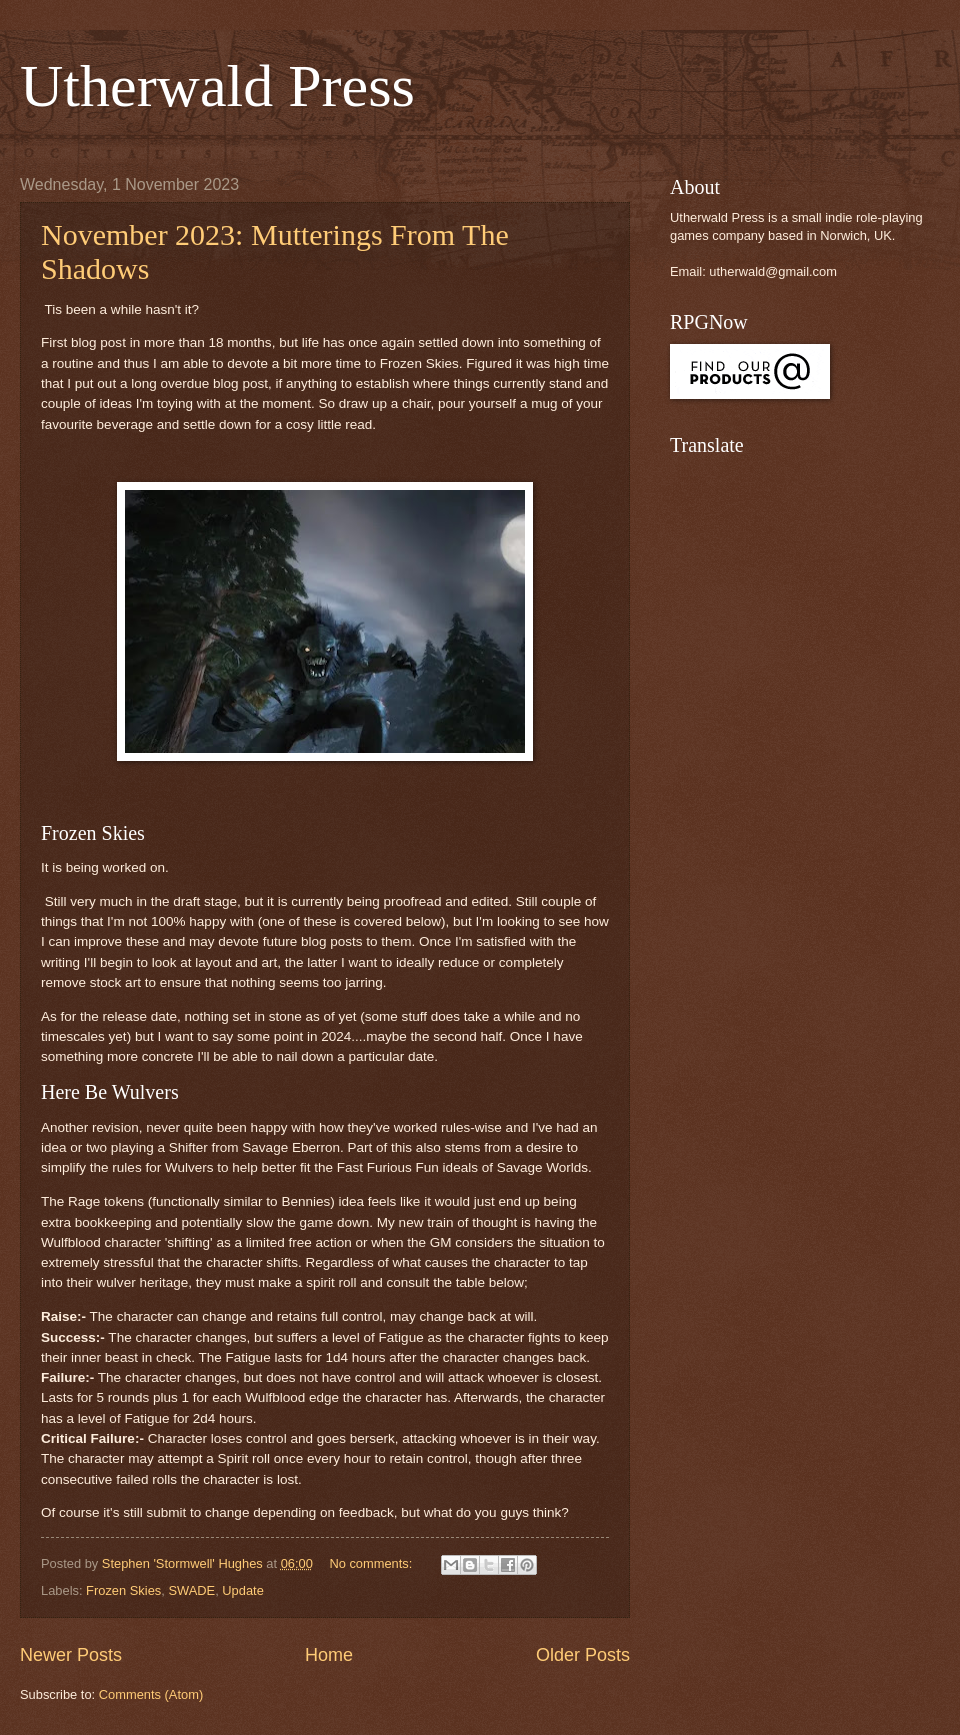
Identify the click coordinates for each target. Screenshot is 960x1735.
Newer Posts (71, 1655)
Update (243, 1590)
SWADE (191, 1590)
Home (329, 1655)
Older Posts (583, 1655)
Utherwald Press (217, 86)
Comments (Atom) (151, 1694)
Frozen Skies (123, 1590)
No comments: (372, 1563)
